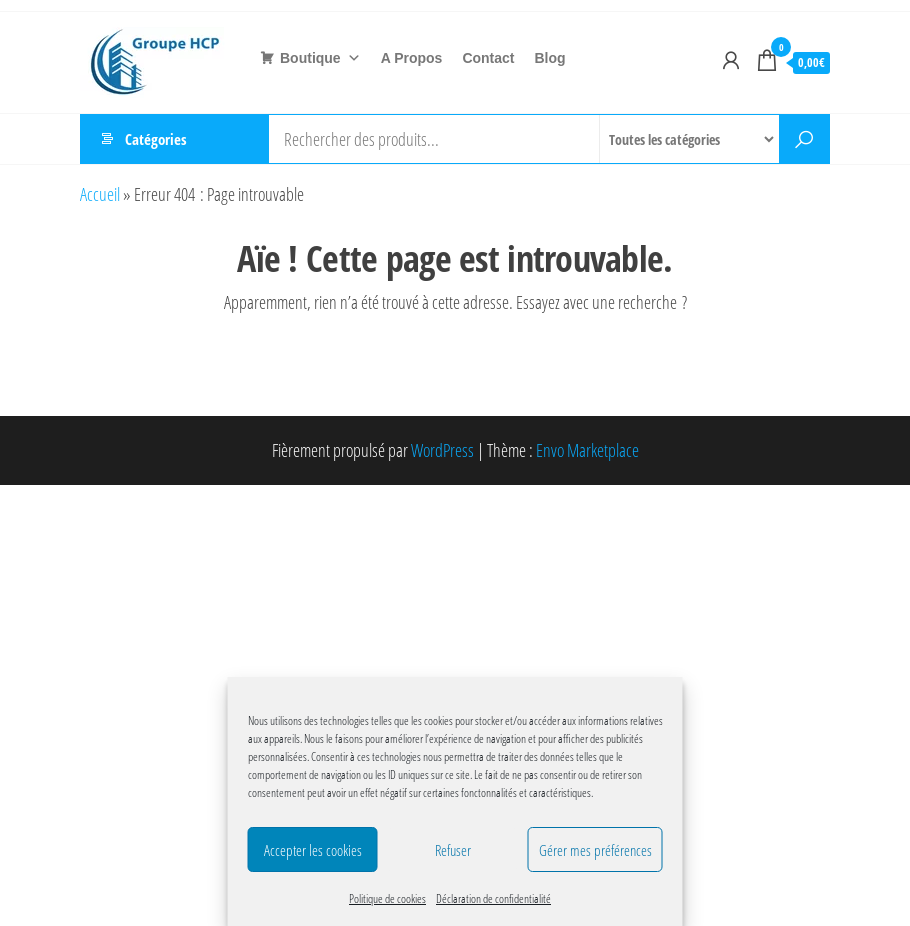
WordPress (442, 450)
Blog (550, 58)
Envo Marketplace (587, 450)
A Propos (412, 58)
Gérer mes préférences (595, 850)
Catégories (156, 139)
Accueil (100, 194)
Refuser (453, 850)
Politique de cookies (387, 898)
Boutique (320, 58)
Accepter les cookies (313, 850)
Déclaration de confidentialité (493, 898)
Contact (488, 58)
